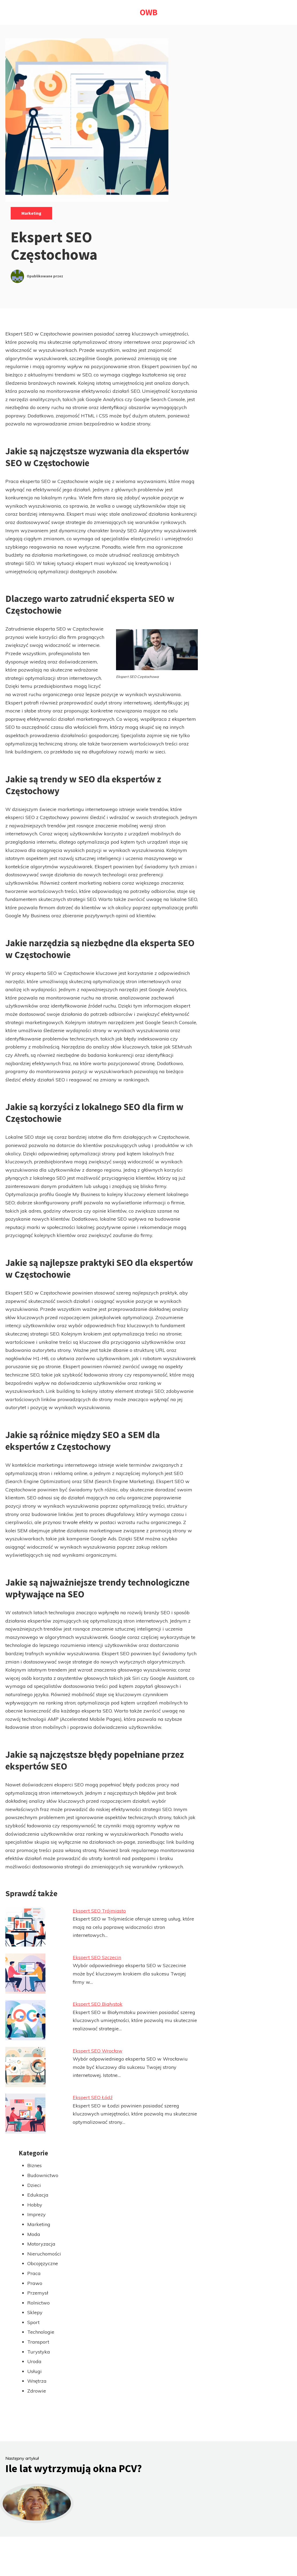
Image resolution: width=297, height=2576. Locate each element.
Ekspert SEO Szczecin (97, 1957)
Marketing (31, 213)
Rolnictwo (38, 2303)
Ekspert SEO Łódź (93, 2097)
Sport (33, 2322)
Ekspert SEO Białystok (97, 2004)
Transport (38, 2342)
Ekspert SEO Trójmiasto (99, 1911)
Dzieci (34, 2185)
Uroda (34, 2361)
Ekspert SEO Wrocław (97, 2051)
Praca (34, 2273)
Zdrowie (36, 2391)
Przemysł (37, 2293)
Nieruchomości (44, 2254)
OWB (148, 12)
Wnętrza (37, 2381)
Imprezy (36, 2214)
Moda (33, 2234)
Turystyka (38, 2352)
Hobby (34, 2205)
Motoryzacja (41, 2244)
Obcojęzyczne (42, 2263)
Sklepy (35, 2312)
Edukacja (37, 2195)
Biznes (34, 2165)
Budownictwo (42, 2175)
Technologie (40, 2332)
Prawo (34, 2283)
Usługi (34, 2371)
